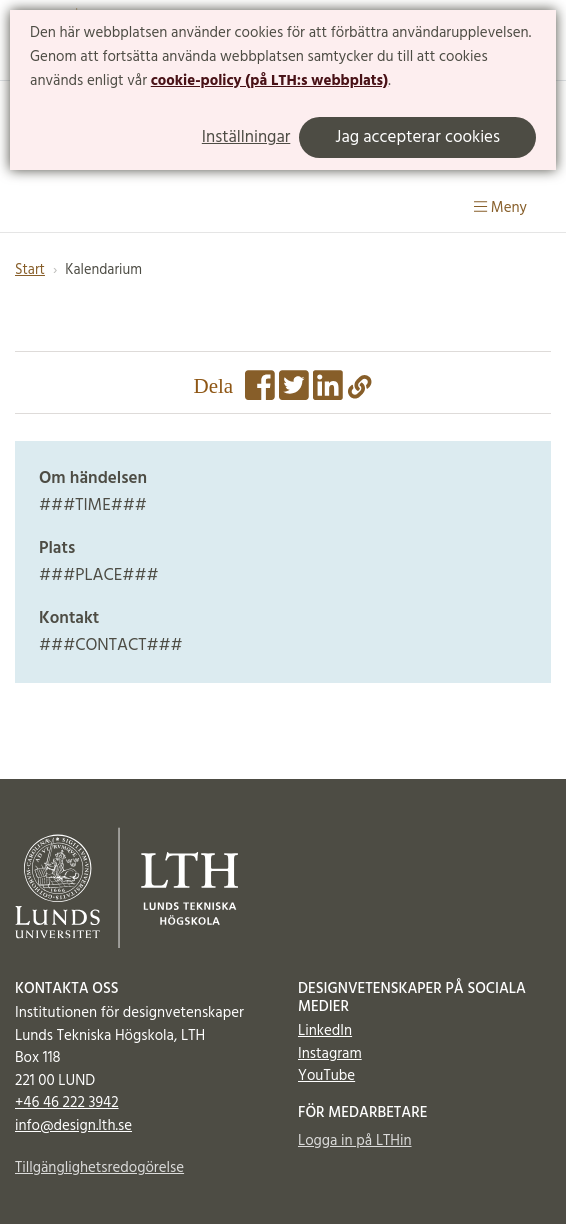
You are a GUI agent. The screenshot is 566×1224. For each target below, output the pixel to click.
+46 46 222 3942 (67, 1103)
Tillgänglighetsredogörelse (99, 1168)
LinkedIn (325, 1031)
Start (30, 270)
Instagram (330, 1054)
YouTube (326, 1076)
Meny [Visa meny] (500, 208)
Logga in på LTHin (355, 1141)
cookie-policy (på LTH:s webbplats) (269, 81)
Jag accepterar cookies (417, 137)
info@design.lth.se (73, 1126)
